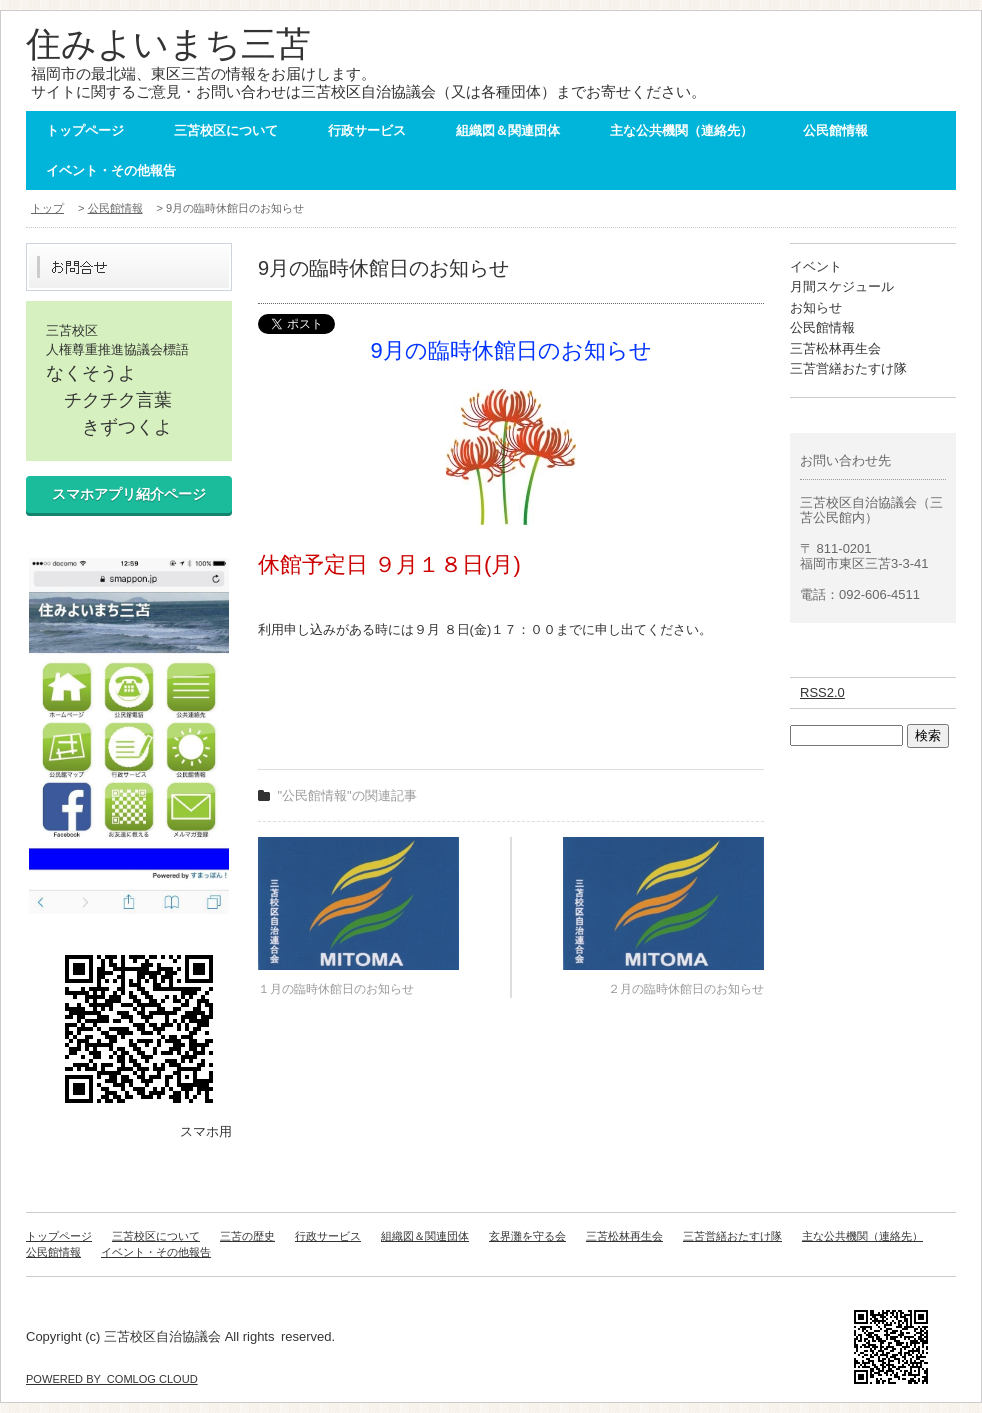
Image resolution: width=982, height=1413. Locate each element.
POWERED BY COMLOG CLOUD (112, 1379)
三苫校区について (226, 130)
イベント (816, 266)
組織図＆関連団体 (508, 130)
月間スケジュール (842, 286)
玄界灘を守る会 (527, 1236)
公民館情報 (835, 130)
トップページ (85, 130)
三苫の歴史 (247, 1236)
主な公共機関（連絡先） (681, 130)
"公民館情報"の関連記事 (347, 795)
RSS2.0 (822, 692)
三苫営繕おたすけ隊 (848, 368)
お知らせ (816, 307)
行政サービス (367, 130)
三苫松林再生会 (835, 348)
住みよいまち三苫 (168, 43)
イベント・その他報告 (111, 170)
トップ (47, 208)
